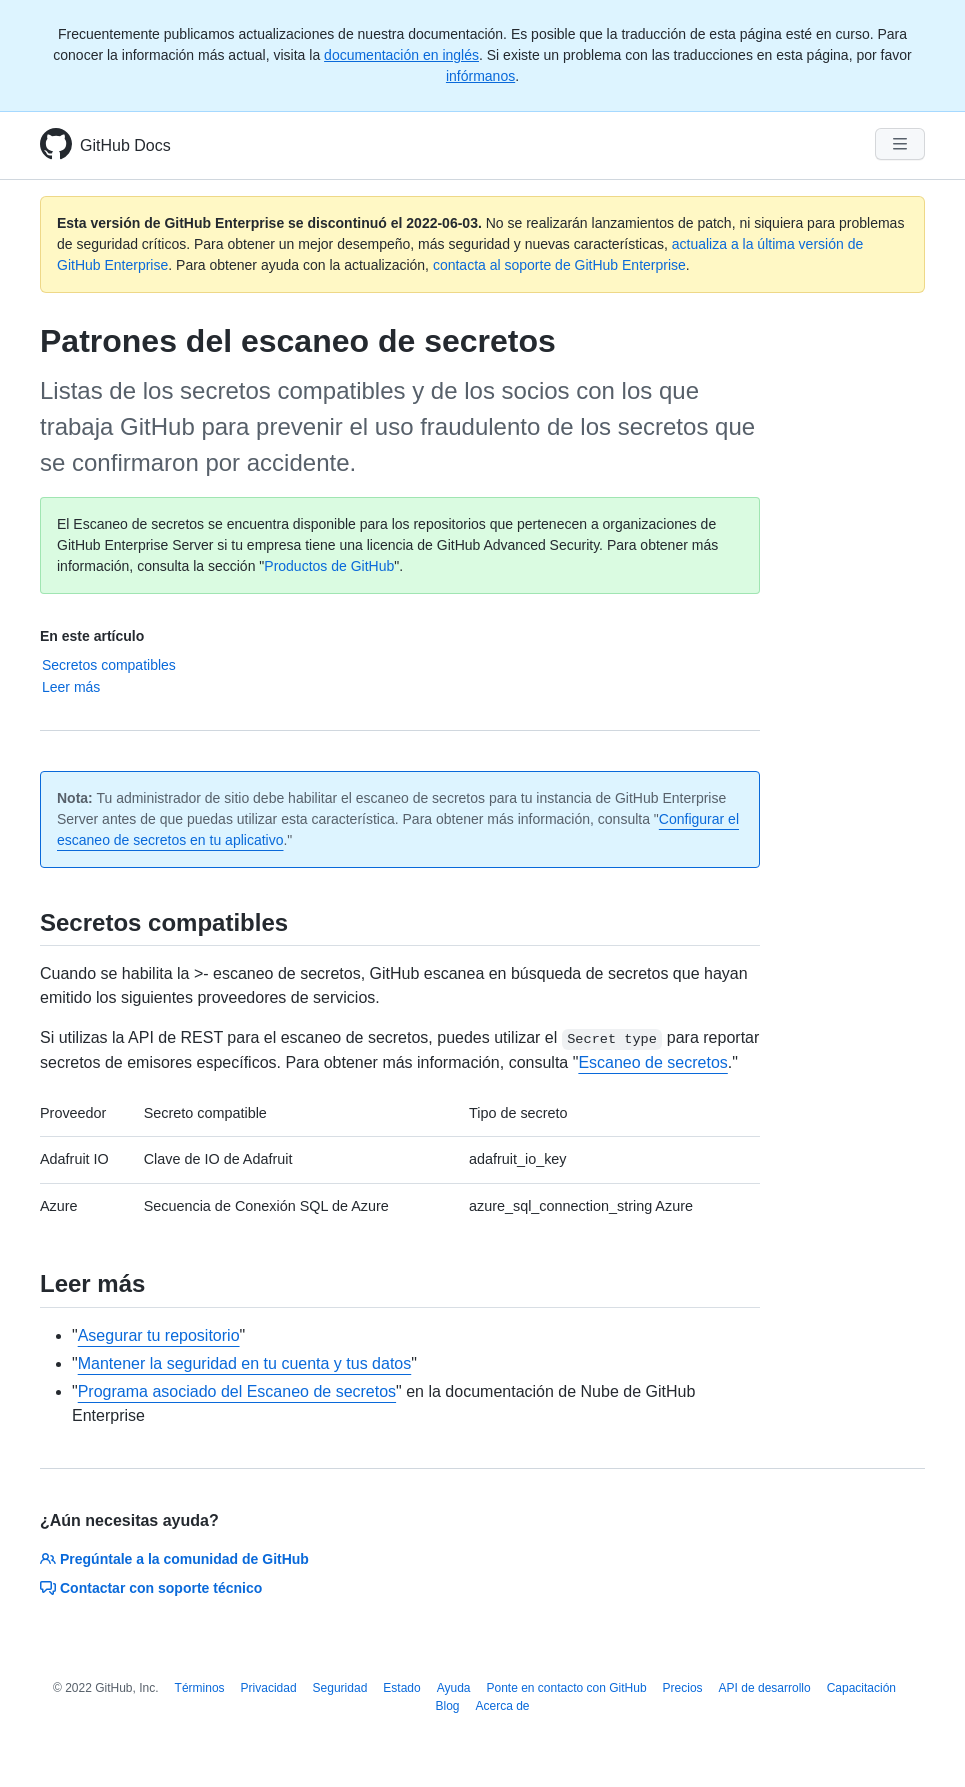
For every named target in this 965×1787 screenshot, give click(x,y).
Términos (200, 1688)
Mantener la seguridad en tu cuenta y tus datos (245, 1363)
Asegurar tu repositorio (159, 1335)
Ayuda (454, 1688)
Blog (447, 1706)
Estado (401, 1688)
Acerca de (503, 1706)
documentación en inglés (401, 55)
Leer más (71, 687)
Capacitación (861, 1688)
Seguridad (340, 1688)
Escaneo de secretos (652, 1062)
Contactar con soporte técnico (151, 1588)
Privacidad (269, 1688)
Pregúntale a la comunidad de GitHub (174, 1559)
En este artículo (92, 636)
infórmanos (480, 76)
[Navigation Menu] (900, 144)
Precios (683, 1688)
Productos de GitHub (329, 566)
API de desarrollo (765, 1688)
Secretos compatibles (109, 665)
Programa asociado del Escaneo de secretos (237, 1391)
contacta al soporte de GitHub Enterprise (559, 265)
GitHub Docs (125, 145)
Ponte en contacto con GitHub (566, 1688)
